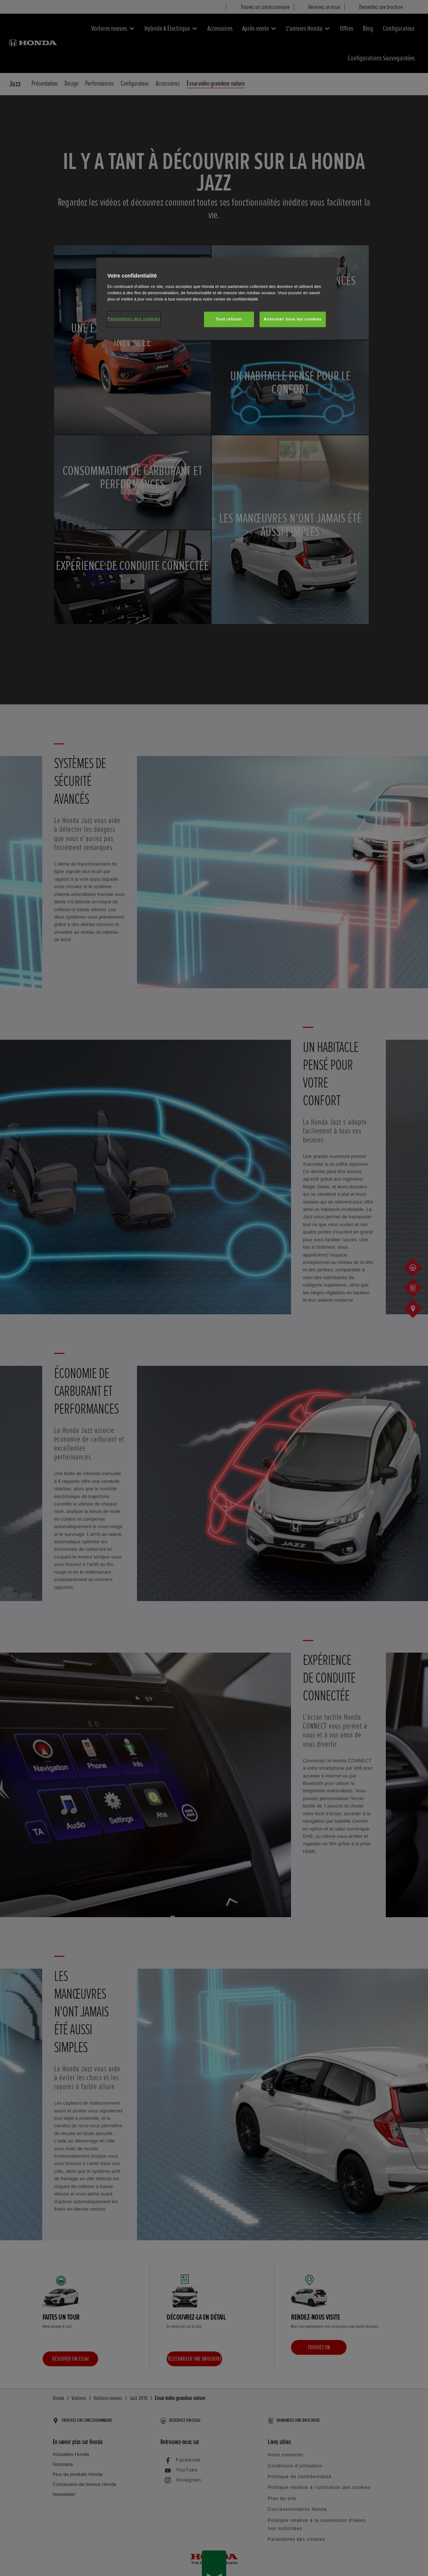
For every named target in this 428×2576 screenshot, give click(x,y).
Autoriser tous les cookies (293, 319)
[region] (216, 299)
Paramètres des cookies (133, 318)
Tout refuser (228, 319)
